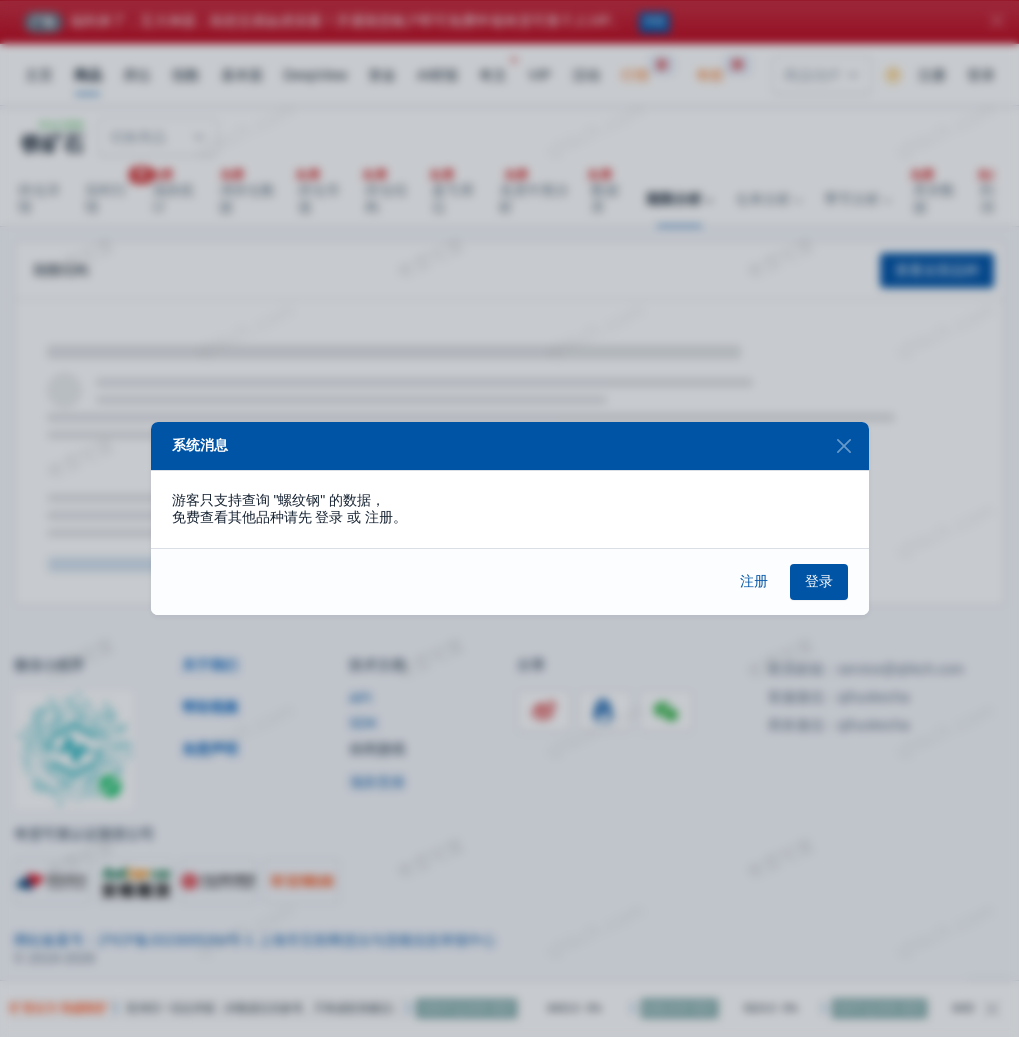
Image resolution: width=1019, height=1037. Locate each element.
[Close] (844, 446)
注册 (754, 581)
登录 (819, 581)
